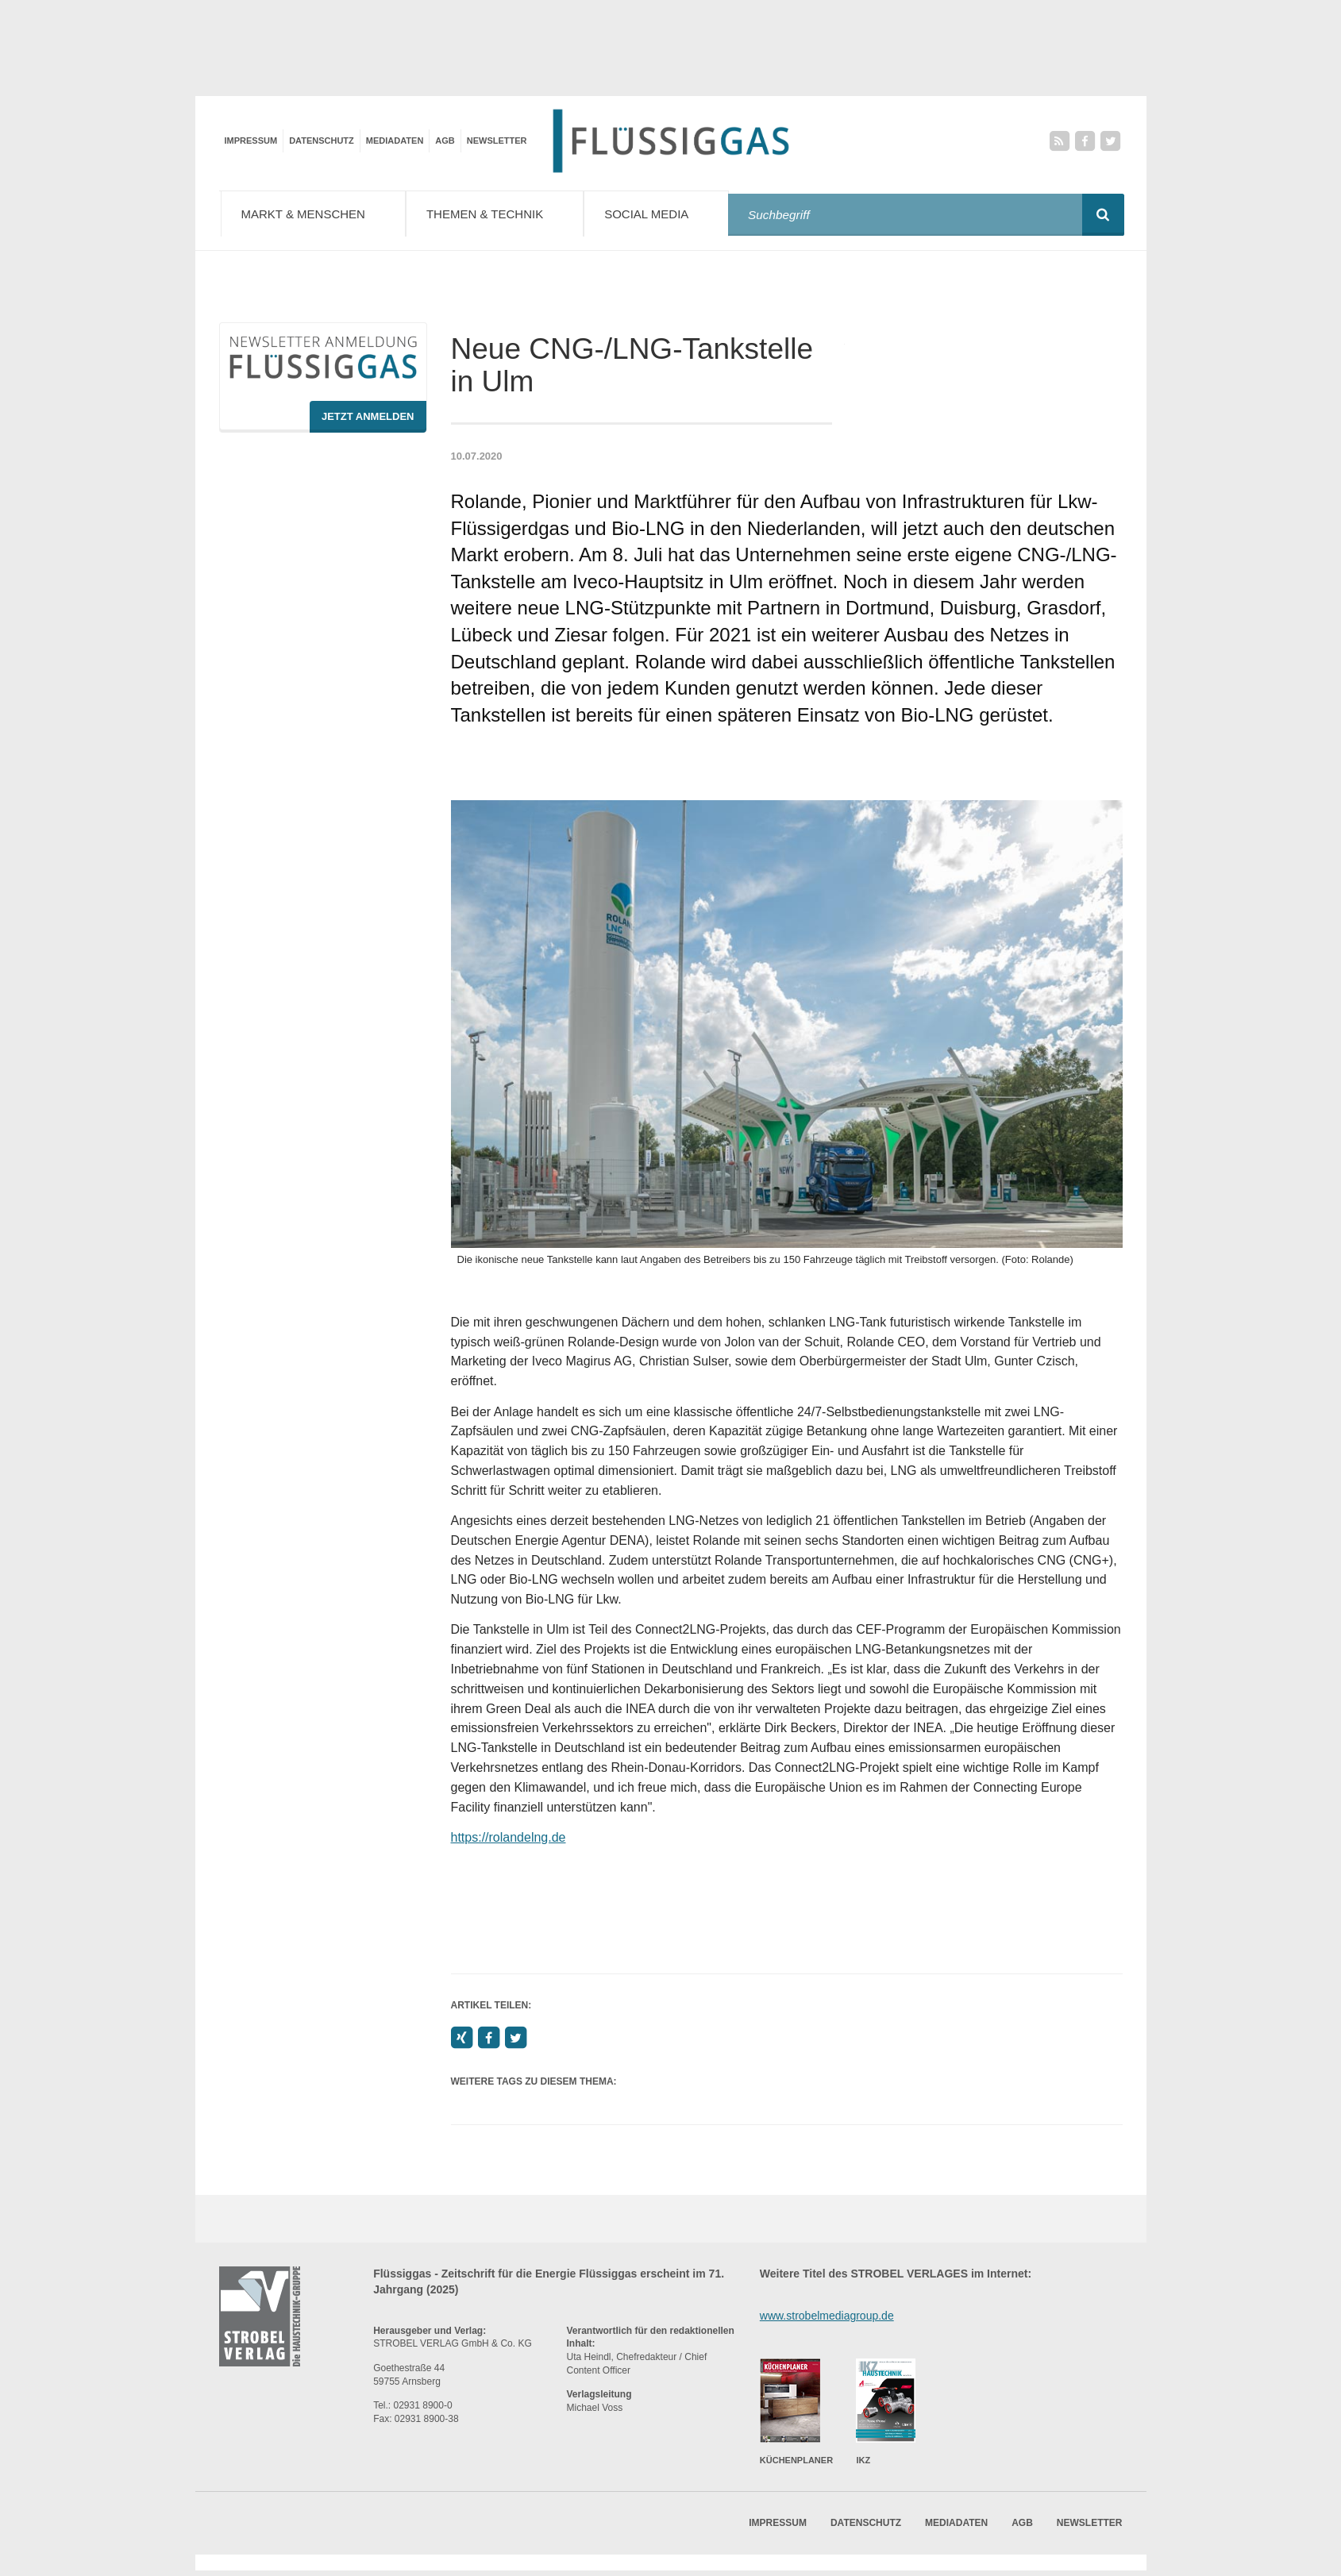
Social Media (670, 213)
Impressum (251, 140)
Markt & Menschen (316, 213)
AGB (444, 140)
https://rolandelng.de (508, 1842)
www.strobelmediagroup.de (827, 2320)
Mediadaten (395, 140)
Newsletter (497, 140)
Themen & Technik (504, 213)
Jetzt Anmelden (368, 421)
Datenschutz (321, 140)
